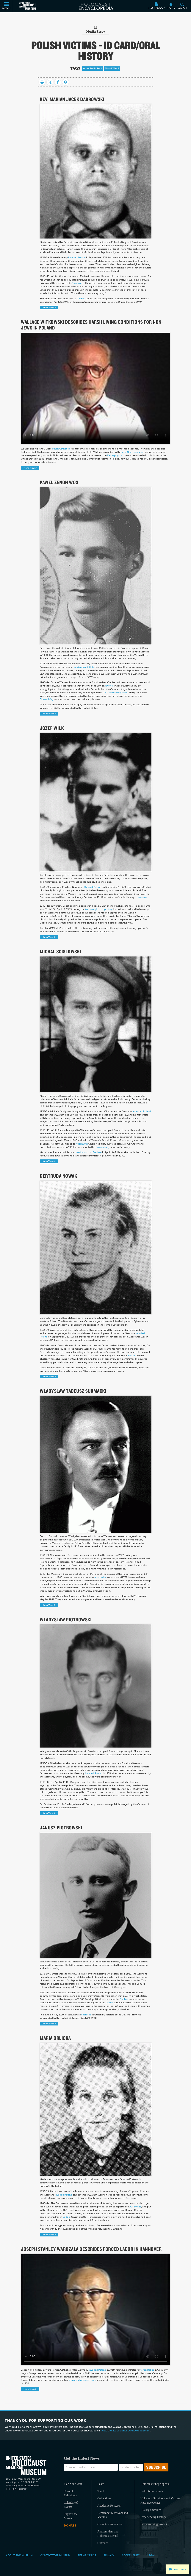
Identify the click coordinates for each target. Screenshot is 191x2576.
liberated (86, 2014)
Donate (70, 2525)
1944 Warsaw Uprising (115, 692)
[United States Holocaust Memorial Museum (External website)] (27, 6)
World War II (112, 68)
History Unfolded (150, 2509)
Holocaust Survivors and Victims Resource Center (160, 2500)
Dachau (81, 298)
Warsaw (142, 897)
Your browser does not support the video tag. (95, 388)
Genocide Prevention (110, 2524)
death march (82, 1152)
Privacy (109, 2555)
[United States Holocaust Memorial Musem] (26, 2465)
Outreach (102, 2543)
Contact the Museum (55, 2555)
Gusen (109, 2002)
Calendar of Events (71, 2504)
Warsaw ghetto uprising (98, 909)
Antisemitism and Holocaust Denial (107, 2533)
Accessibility (131, 2555)
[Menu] (6, 6)
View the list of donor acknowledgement (125, 2430)
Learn (100, 2483)
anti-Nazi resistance (133, 452)
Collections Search (151, 2491)
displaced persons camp (82, 2380)
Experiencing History (153, 2517)
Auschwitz (78, 283)
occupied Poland (92, 68)
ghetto (109, 685)
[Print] (42, 82)
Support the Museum (71, 2516)
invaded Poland (77, 257)
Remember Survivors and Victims (112, 2515)
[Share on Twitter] (50, 82)
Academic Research (109, 2505)
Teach (100, 2491)
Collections (104, 2498)
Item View (49, 307)
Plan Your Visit (73, 2483)
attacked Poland (92, 887)
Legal (151, 2555)
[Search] (182, 6)
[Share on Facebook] (57, 82)
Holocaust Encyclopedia (155, 2483)
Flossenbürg (47, 699)
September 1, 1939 (84, 666)
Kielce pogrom (115, 455)
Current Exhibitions (71, 2493)
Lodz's (131, 1355)
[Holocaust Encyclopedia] (95, 6)
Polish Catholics (61, 448)
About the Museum (19, 2555)
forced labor (147, 2369)
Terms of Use (87, 2555)
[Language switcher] (65, 82)
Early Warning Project (153, 2524)
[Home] (171, 6)
